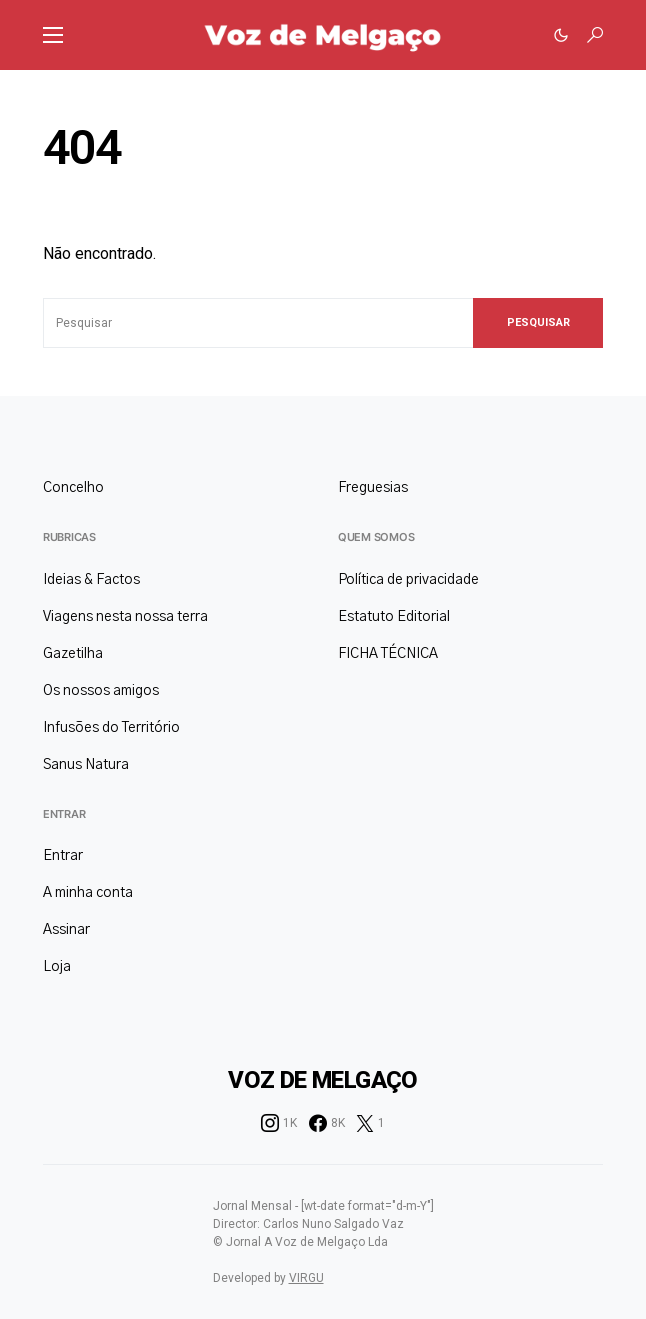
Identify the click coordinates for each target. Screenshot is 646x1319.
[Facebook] (327, 1123)
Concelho (73, 488)
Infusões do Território (111, 728)
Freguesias (373, 488)
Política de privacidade (408, 580)
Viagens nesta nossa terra (125, 617)
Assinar (66, 930)
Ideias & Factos (91, 580)
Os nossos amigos (101, 691)
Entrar (64, 814)
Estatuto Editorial (394, 617)
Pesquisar (538, 322)
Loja (57, 967)
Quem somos (376, 537)
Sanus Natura (86, 765)
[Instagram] (279, 1123)
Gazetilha (73, 654)
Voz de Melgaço (323, 1080)
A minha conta (88, 893)
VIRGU (306, 1278)
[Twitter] (370, 1123)
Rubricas (69, 537)
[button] (53, 35)
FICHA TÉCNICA (388, 654)
